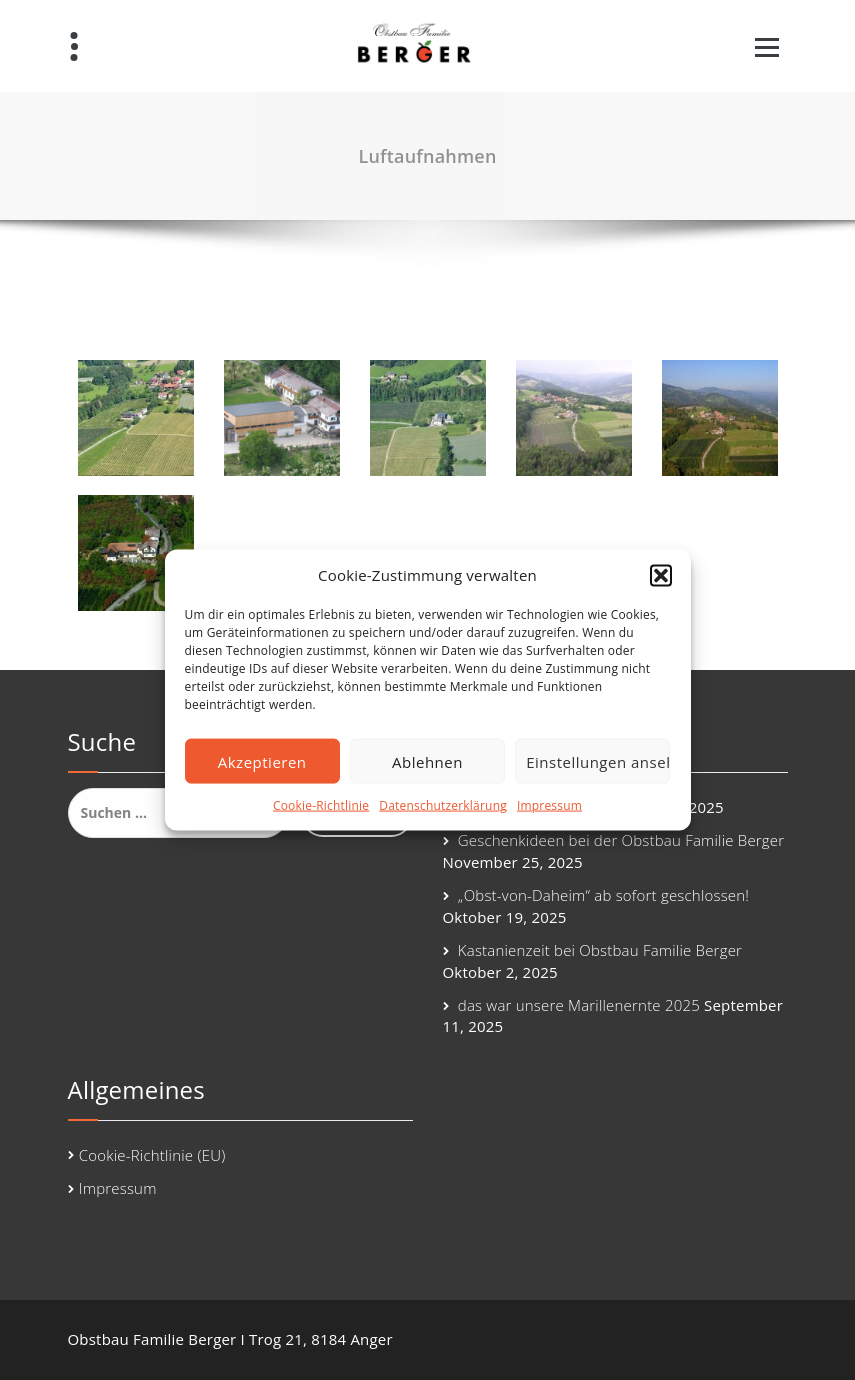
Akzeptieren (262, 762)
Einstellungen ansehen (598, 762)
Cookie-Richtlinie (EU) (152, 1155)
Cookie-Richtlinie (321, 805)
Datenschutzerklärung (443, 805)
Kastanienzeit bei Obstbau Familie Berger (600, 950)
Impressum (549, 805)
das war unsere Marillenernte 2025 (579, 1005)
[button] (661, 575)
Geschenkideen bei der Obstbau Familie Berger (621, 840)
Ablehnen (427, 762)
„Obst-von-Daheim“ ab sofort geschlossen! (603, 895)
